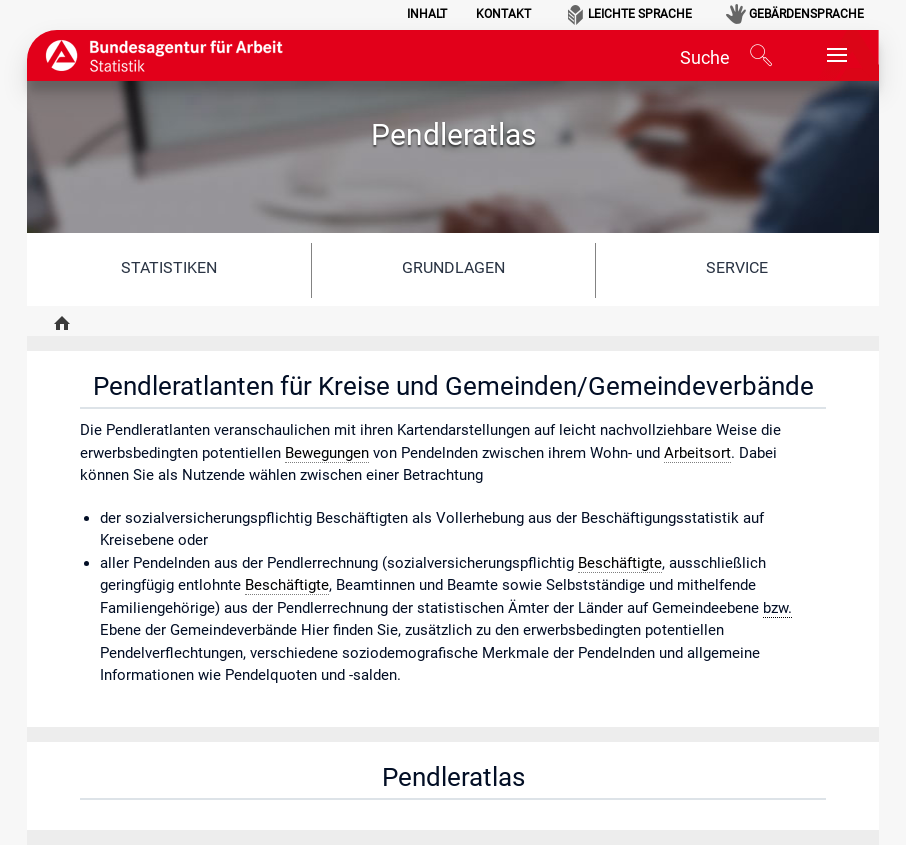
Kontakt (503, 14)
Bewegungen (327, 453)
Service (737, 267)
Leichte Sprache (640, 14)
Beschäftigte (620, 563)
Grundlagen (453, 267)
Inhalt (427, 14)
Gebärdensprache (806, 14)
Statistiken (169, 267)
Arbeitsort (697, 453)
